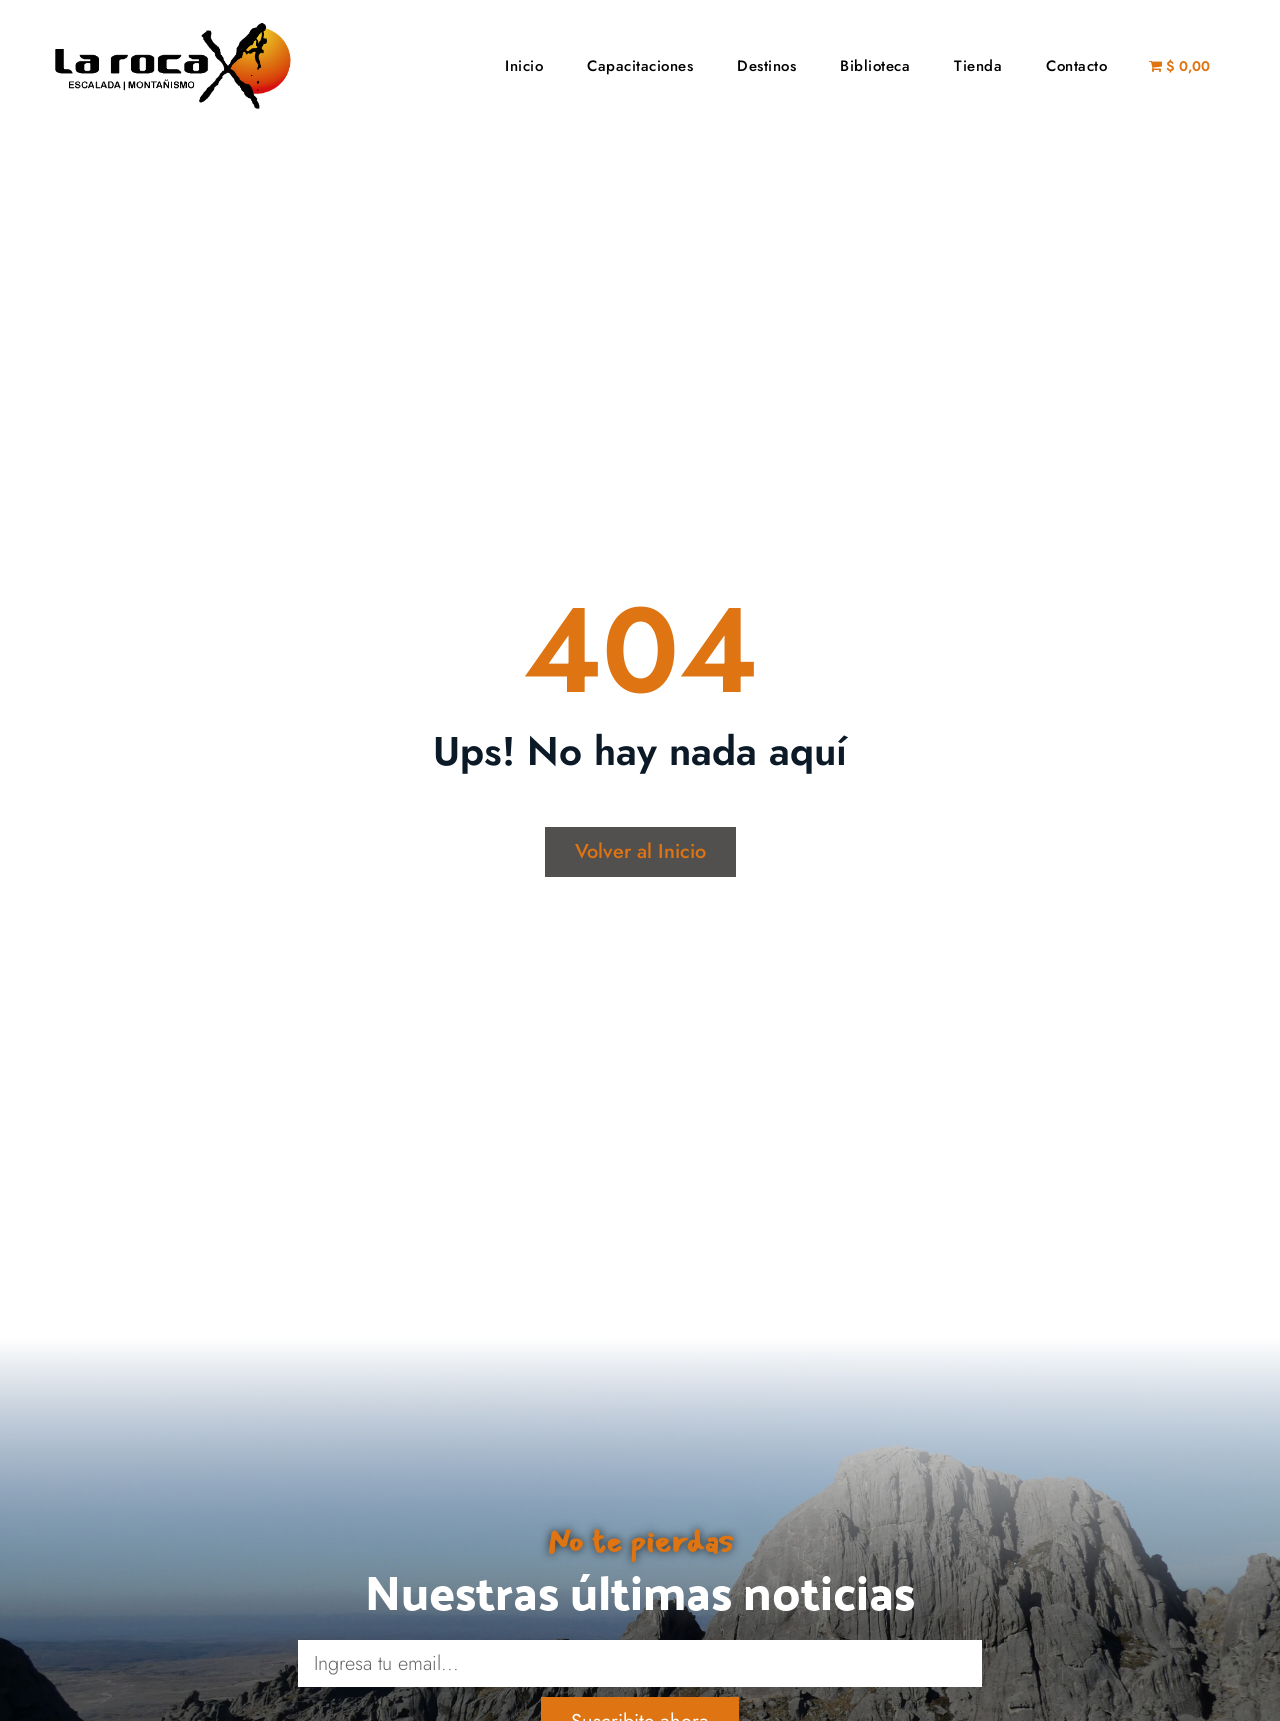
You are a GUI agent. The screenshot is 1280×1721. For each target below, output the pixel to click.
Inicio (524, 66)
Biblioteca (875, 66)
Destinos (766, 66)
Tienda (978, 66)
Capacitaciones (640, 66)
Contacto (1076, 66)
